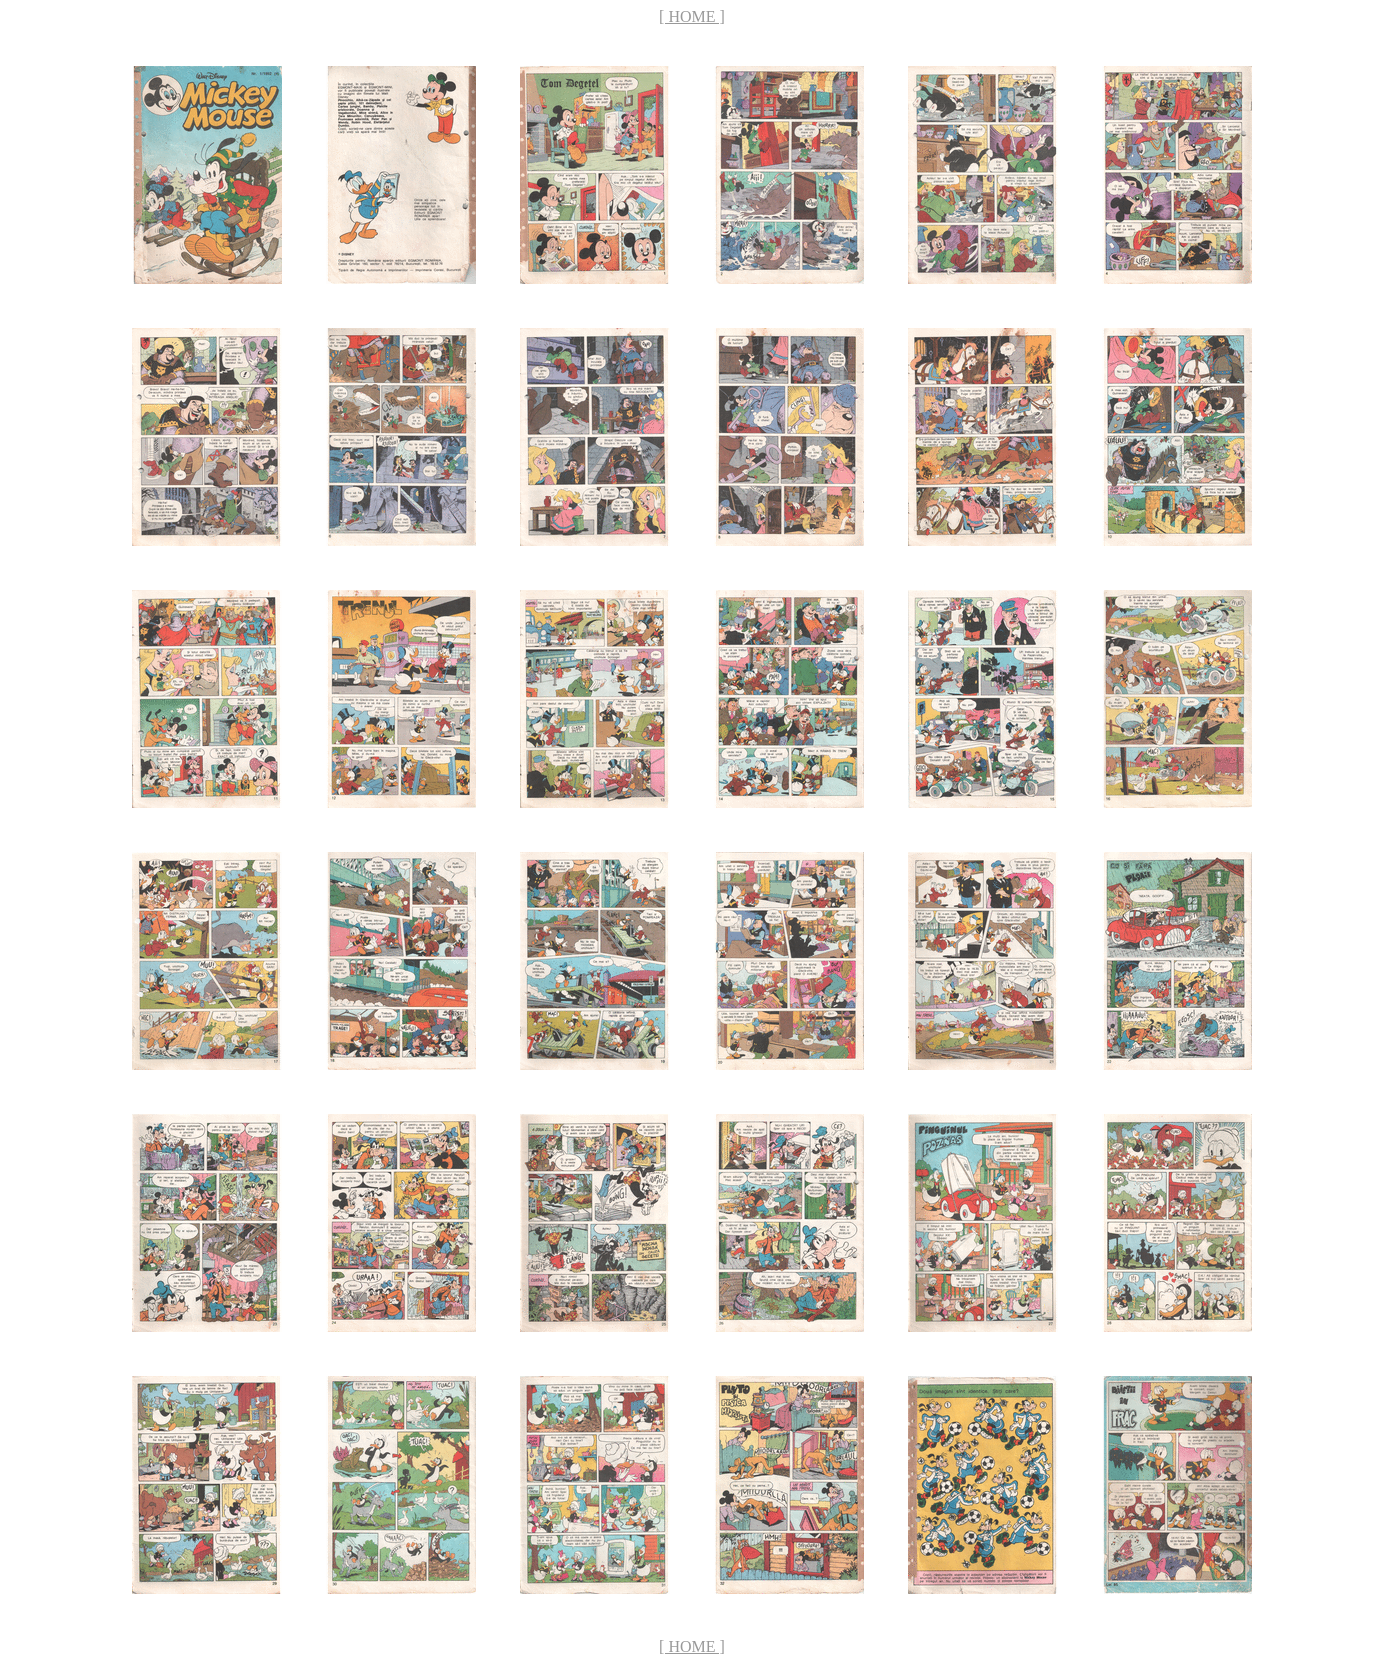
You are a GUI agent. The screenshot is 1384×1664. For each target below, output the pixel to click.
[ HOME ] (692, 16)
